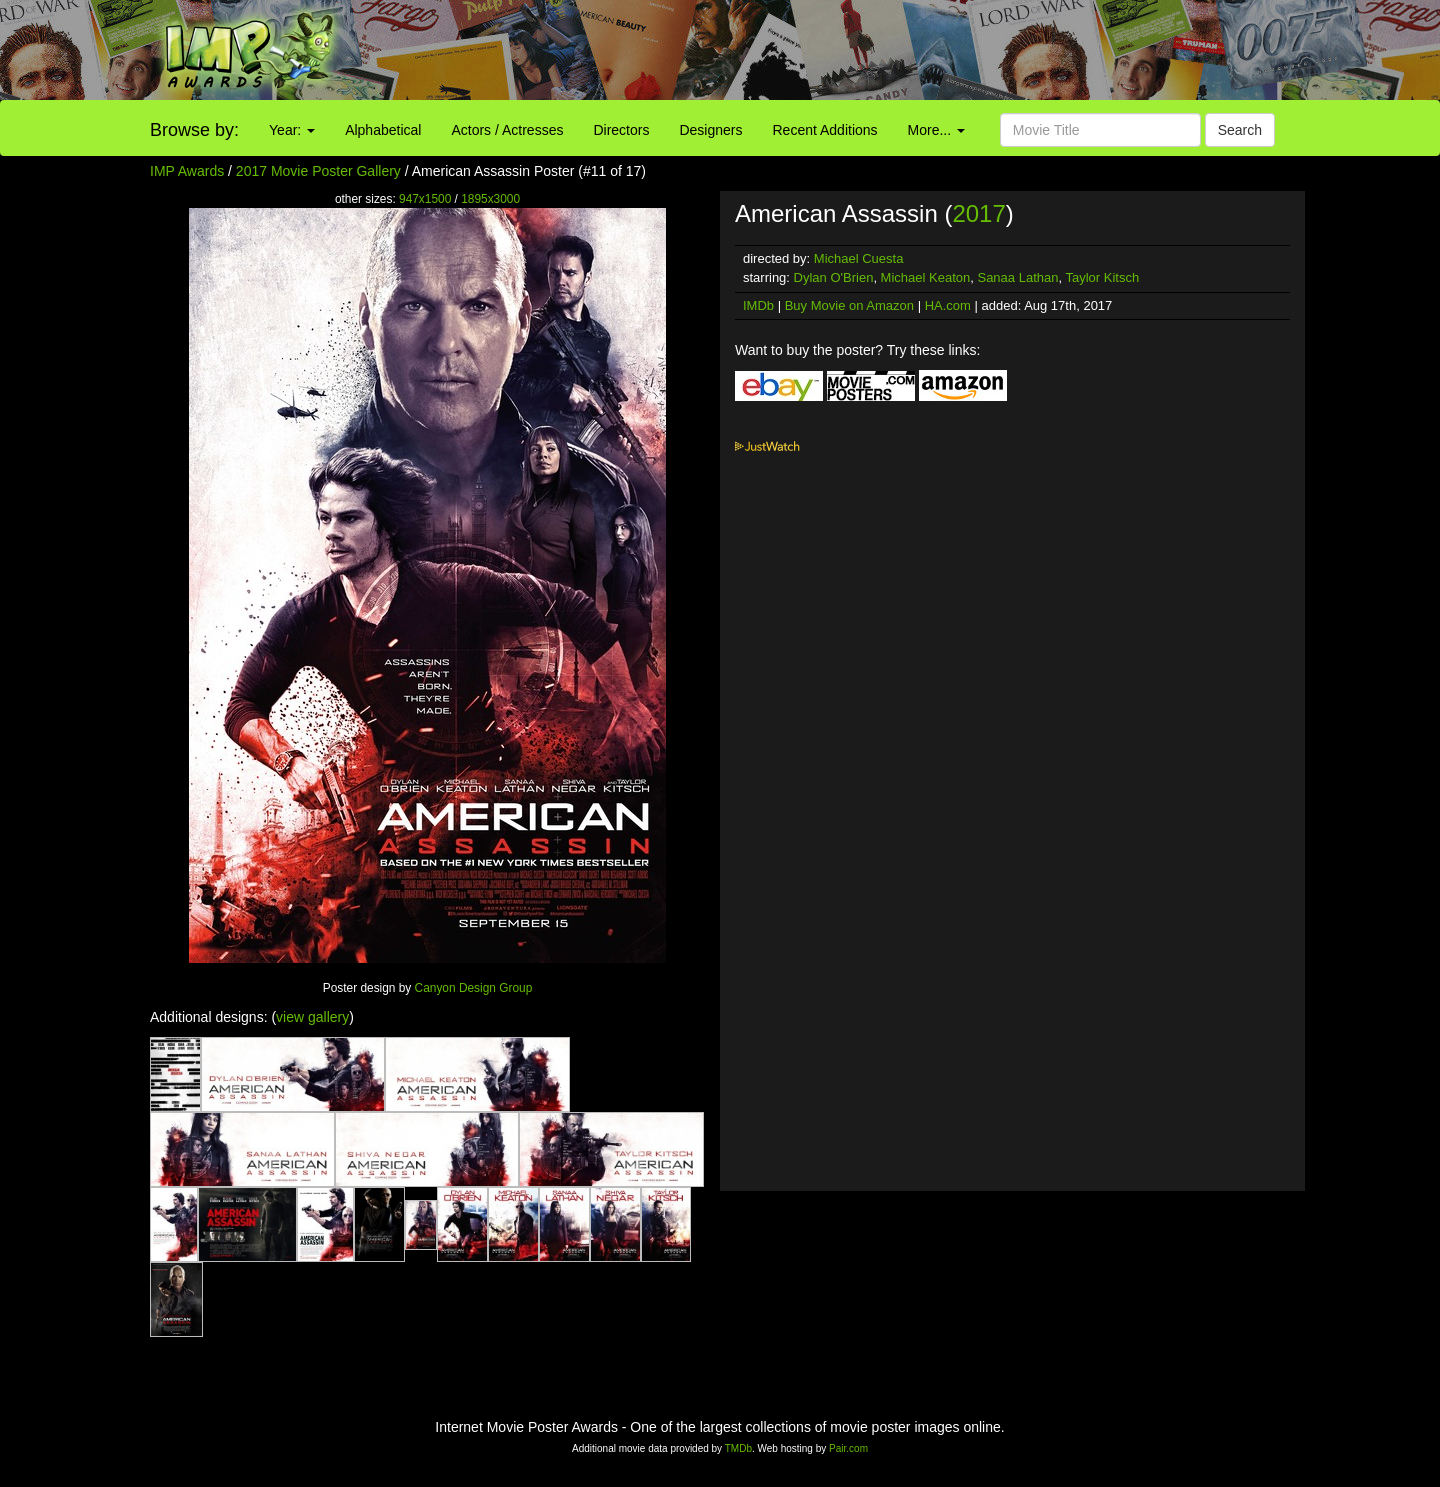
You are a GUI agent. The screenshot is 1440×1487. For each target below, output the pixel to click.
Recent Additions (825, 130)
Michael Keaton (926, 277)
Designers (710, 130)
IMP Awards (187, 171)
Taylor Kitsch (1102, 277)
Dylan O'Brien (834, 277)
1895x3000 (490, 199)
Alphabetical (383, 130)
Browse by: (194, 130)
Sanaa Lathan (1017, 277)
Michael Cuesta (859, 258)
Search (1240, 130)
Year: (292, 130)
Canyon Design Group (474, 988)
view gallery (312, 1017)
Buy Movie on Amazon (849, 305)
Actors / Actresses (507, 130)
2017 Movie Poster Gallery (318, 171)
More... (936, 130)
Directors (621, 130)
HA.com (948, 305)
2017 (978, 213)
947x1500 (425, 199)
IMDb (758, 305)
